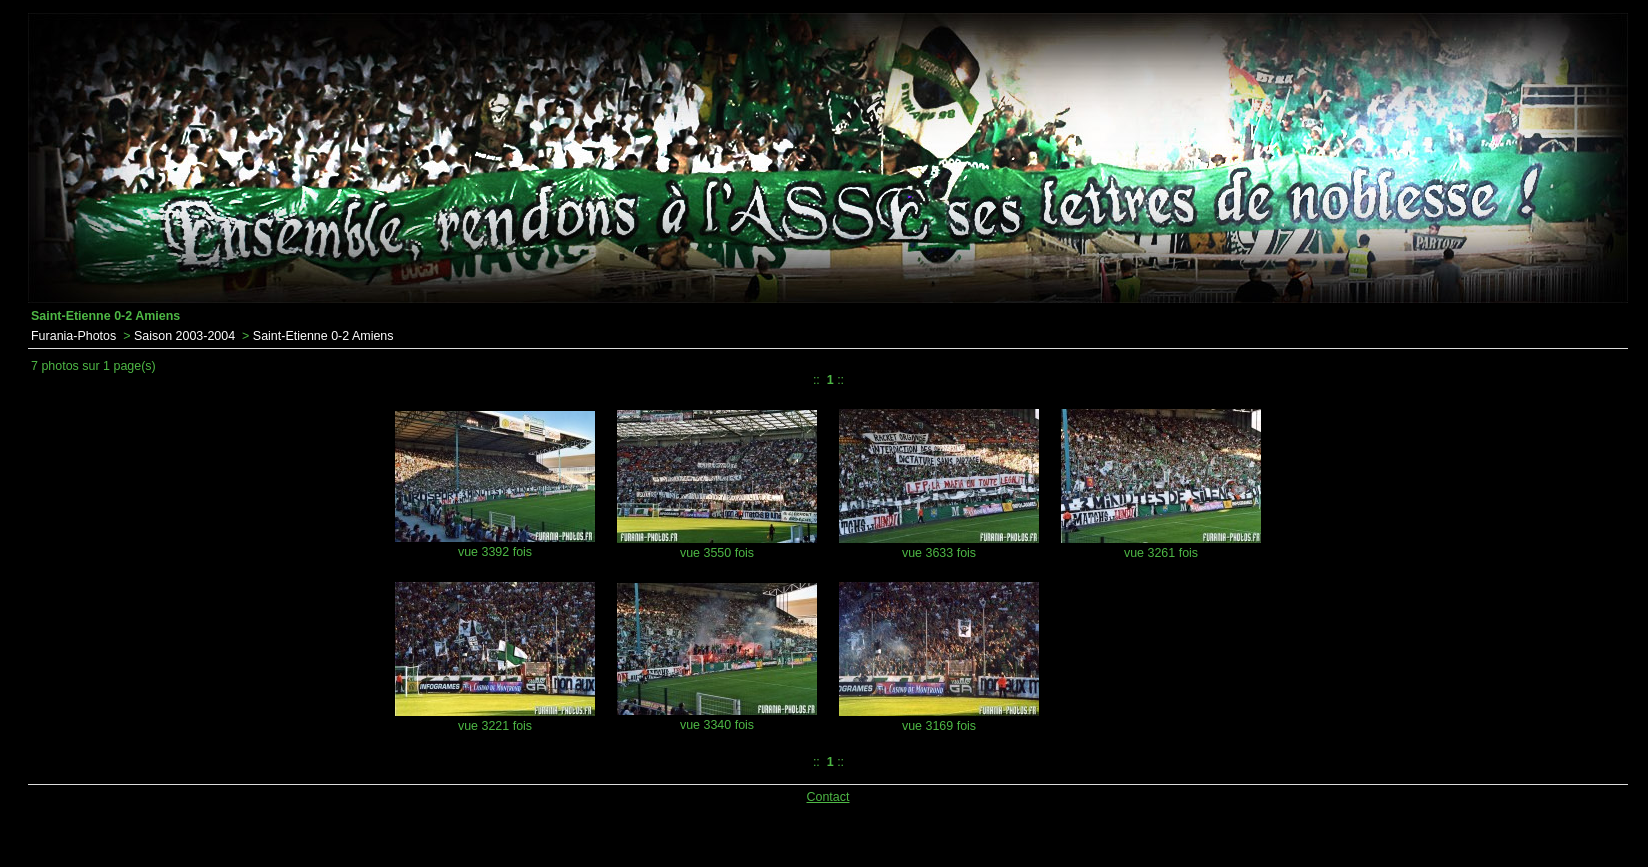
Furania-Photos (73, 336)
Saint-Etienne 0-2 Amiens (323, 336)
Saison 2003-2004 (184, 336)
